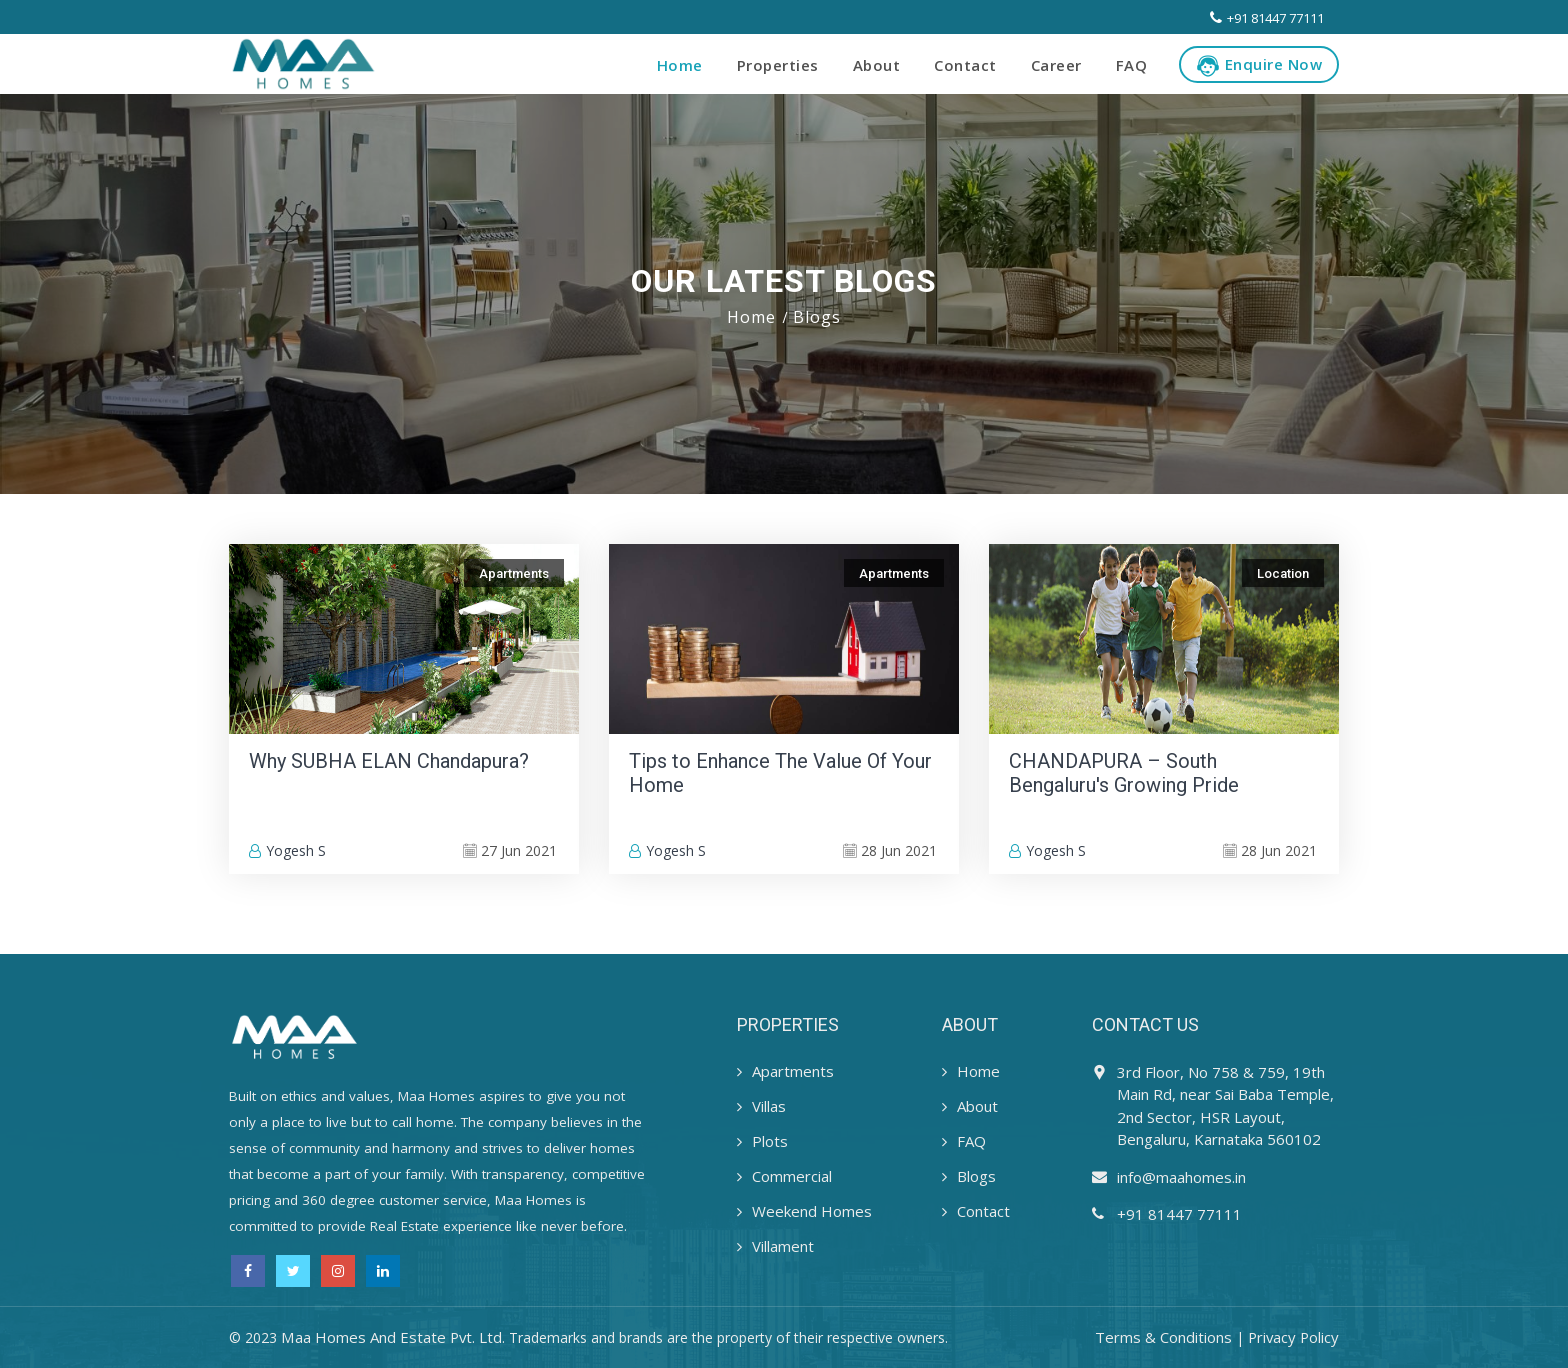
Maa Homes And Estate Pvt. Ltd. (393, 1337)
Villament (783, 1246)
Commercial (792, 1176)
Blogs (976, 1176)
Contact (965, 65)
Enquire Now (1259, 66)
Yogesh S (287, 850)
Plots (770, 1141)
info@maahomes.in (1181, 1177)
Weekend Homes (812, 1211)
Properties (778, 65)
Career (1056, 65)
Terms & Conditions (1160, 1337)
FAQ (1132, 65)
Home (680, 65)
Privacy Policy (1292, 1337)
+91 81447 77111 (1267, 18)
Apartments (793, 1071)
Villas (769, 1106)
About (877, 65)
